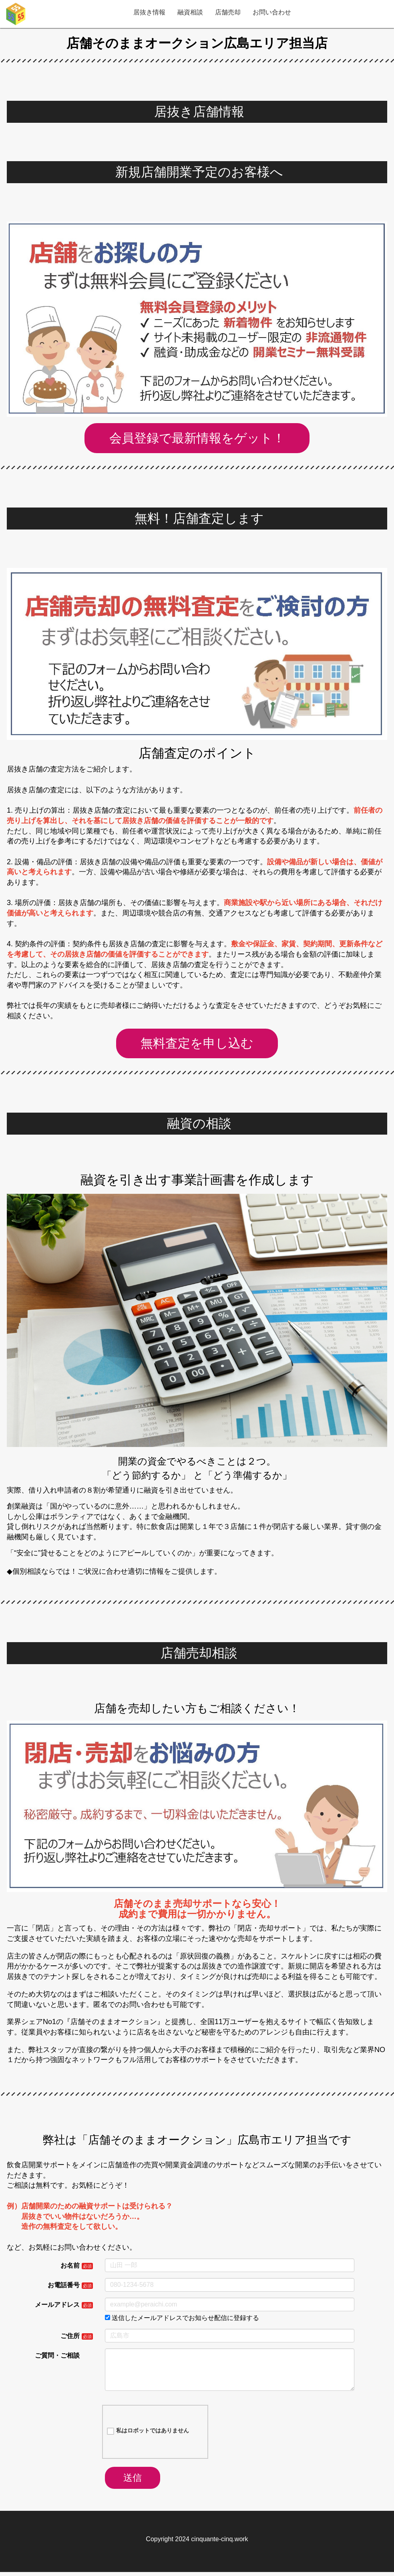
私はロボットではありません (148, 2433)
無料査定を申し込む (197, 1045)
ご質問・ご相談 (57, 2358)
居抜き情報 (149, 12)
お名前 (70, 2268)
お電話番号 (64, 2287)
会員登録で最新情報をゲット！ (197, 438)
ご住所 (70, 2338)
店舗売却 (228, 12)
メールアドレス (57, 2307)
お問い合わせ (272, 12)
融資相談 (190, 12)
